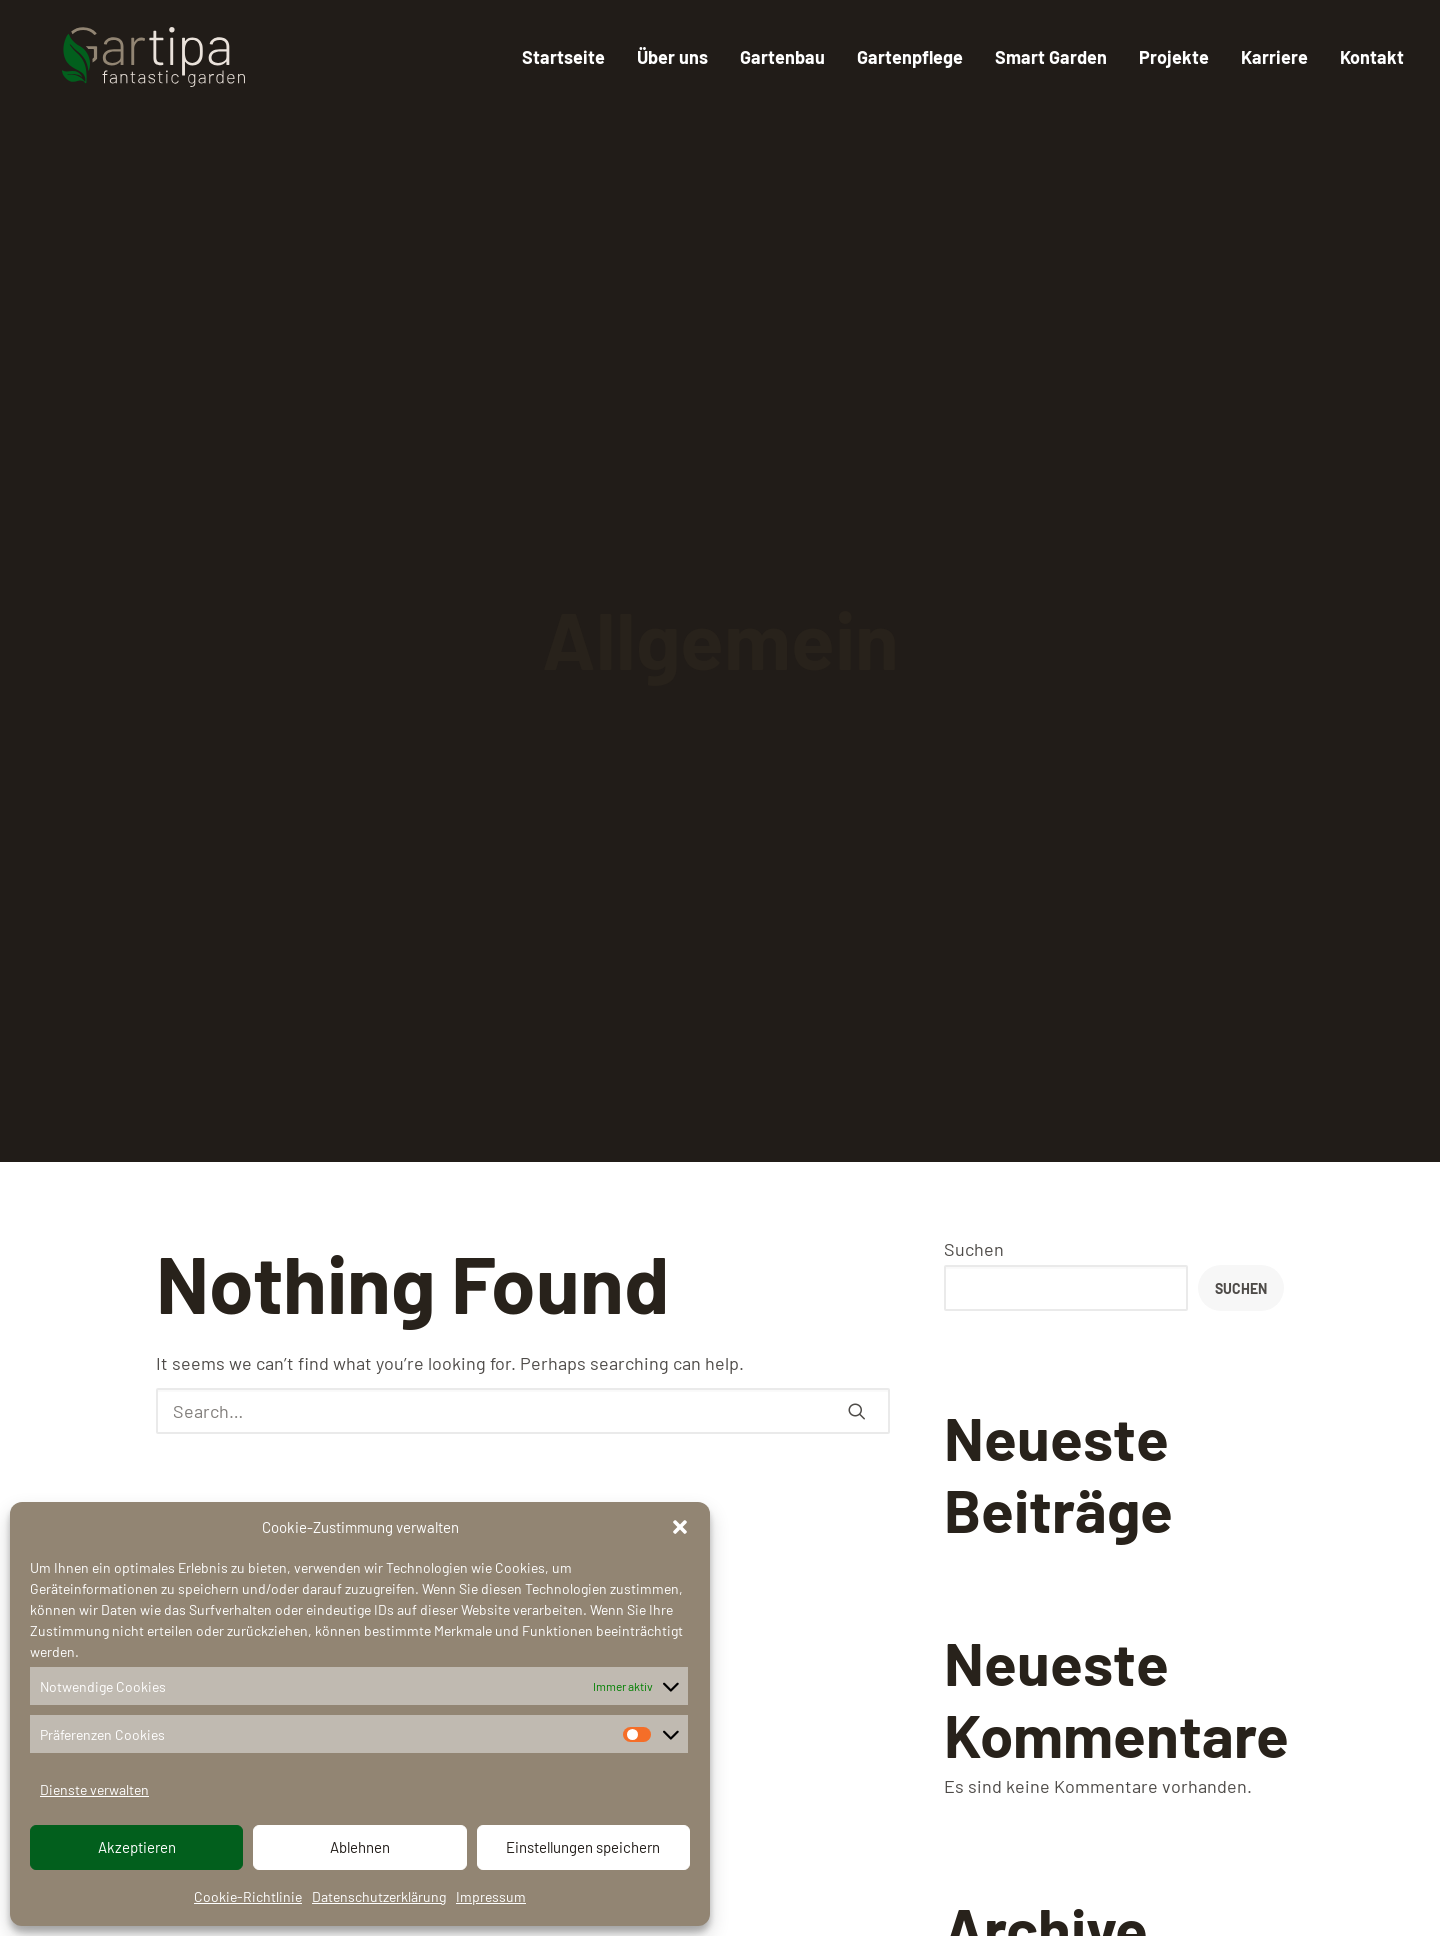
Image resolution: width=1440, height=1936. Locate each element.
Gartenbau (782, 57)
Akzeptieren (137, 1847)
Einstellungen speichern (583, 1847)
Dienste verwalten (94, 1789)
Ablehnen (360, 1847)
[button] (680, 1527)
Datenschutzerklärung (379, 1896)
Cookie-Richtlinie (248, 1896)
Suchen (974, 1249)
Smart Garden (1051, 57)
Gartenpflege (910, 57)
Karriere (1274, 57)
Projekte (1174, 57)
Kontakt (1372, 57)
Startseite (563, 57)
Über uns (672, 57)
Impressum (491, 1896)
